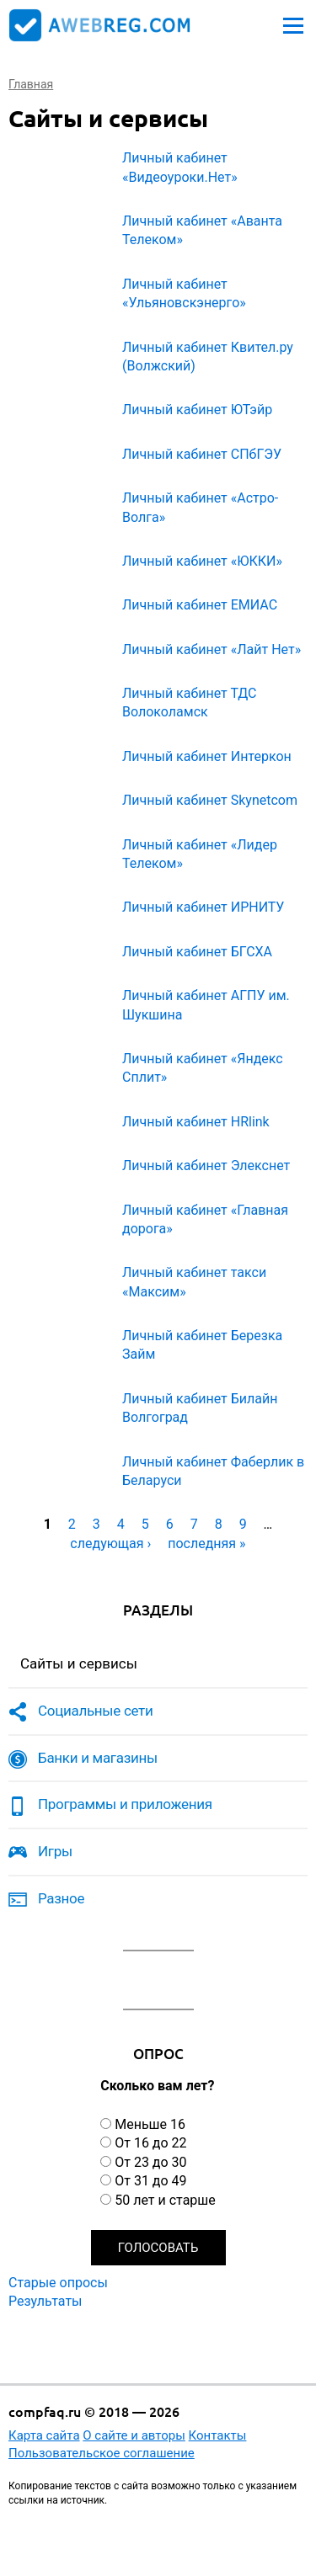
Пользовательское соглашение (101, 2453)
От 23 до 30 (150, 2162)
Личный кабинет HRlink (196, 1122)
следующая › (110, 1543)
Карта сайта (44, 2435)
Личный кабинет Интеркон (207, 756)
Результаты (45, 2301)
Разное (61, 1898)
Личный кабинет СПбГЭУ (201, 454)
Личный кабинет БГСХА (197, 952)
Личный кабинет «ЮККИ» (202, 561)
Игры (55, 1851)
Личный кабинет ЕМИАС (199, 605)
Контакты (218, 2435)
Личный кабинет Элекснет (206, 1166)
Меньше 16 (150, 2124)
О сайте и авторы (134, 2435)
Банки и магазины (98, 1757)
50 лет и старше (165, 2200)
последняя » (206, 1543)
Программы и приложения (125, 1804)
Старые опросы (58, 2283)
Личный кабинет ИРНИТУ (203, 907)
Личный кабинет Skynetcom (209, 800)
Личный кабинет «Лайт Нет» (211, 649)
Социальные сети (95, 1710)
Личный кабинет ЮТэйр (197, 410)
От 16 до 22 (150, 2143)
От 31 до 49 (150, 2181)
